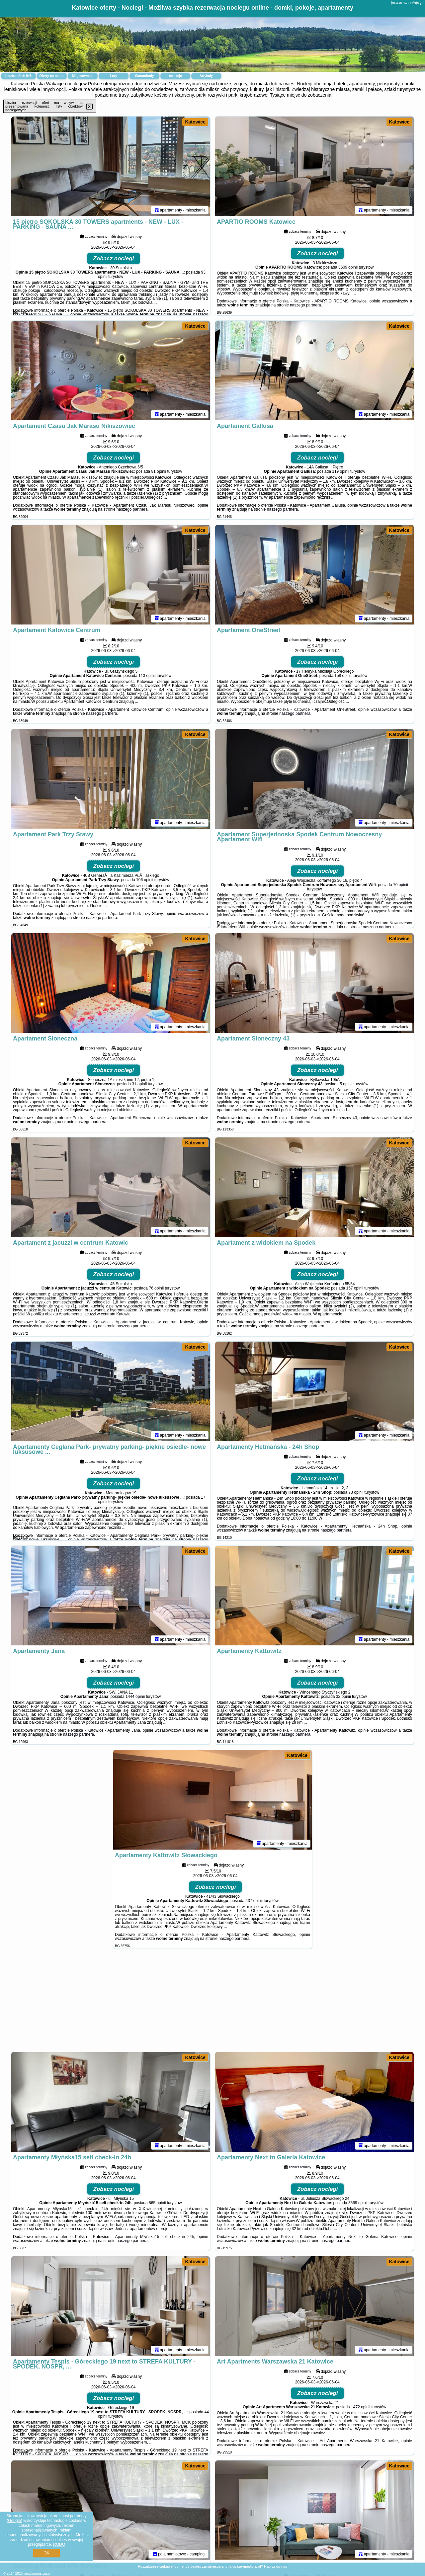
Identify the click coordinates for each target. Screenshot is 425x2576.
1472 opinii (360, 2407)
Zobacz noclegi (113, 258)
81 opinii (158, 471)
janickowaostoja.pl (407, 3)
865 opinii (157, 2203)
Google (14, 2520)
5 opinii (346, 1084)
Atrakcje (175, 76)
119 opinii (340, 471)
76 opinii (156, 1288)
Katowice (195, 122)
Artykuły (206, 76)
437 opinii (253, 1900)
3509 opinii (348, 267)
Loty (113, 76)
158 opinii (342, 675)
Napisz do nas (275, 2566)
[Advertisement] (212, 2003)
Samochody (144, 76)
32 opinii (343, 1696)
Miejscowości (82, 76)
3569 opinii (358, 2203)
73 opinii (356, 1492)
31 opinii (139, 1084)
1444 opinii (135, 1696)
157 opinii (354, 1288)
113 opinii (146, 675)
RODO (59, 2544)
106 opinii (144, 879)
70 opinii (400, 884)
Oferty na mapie (51, 76)
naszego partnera (305, 305)
